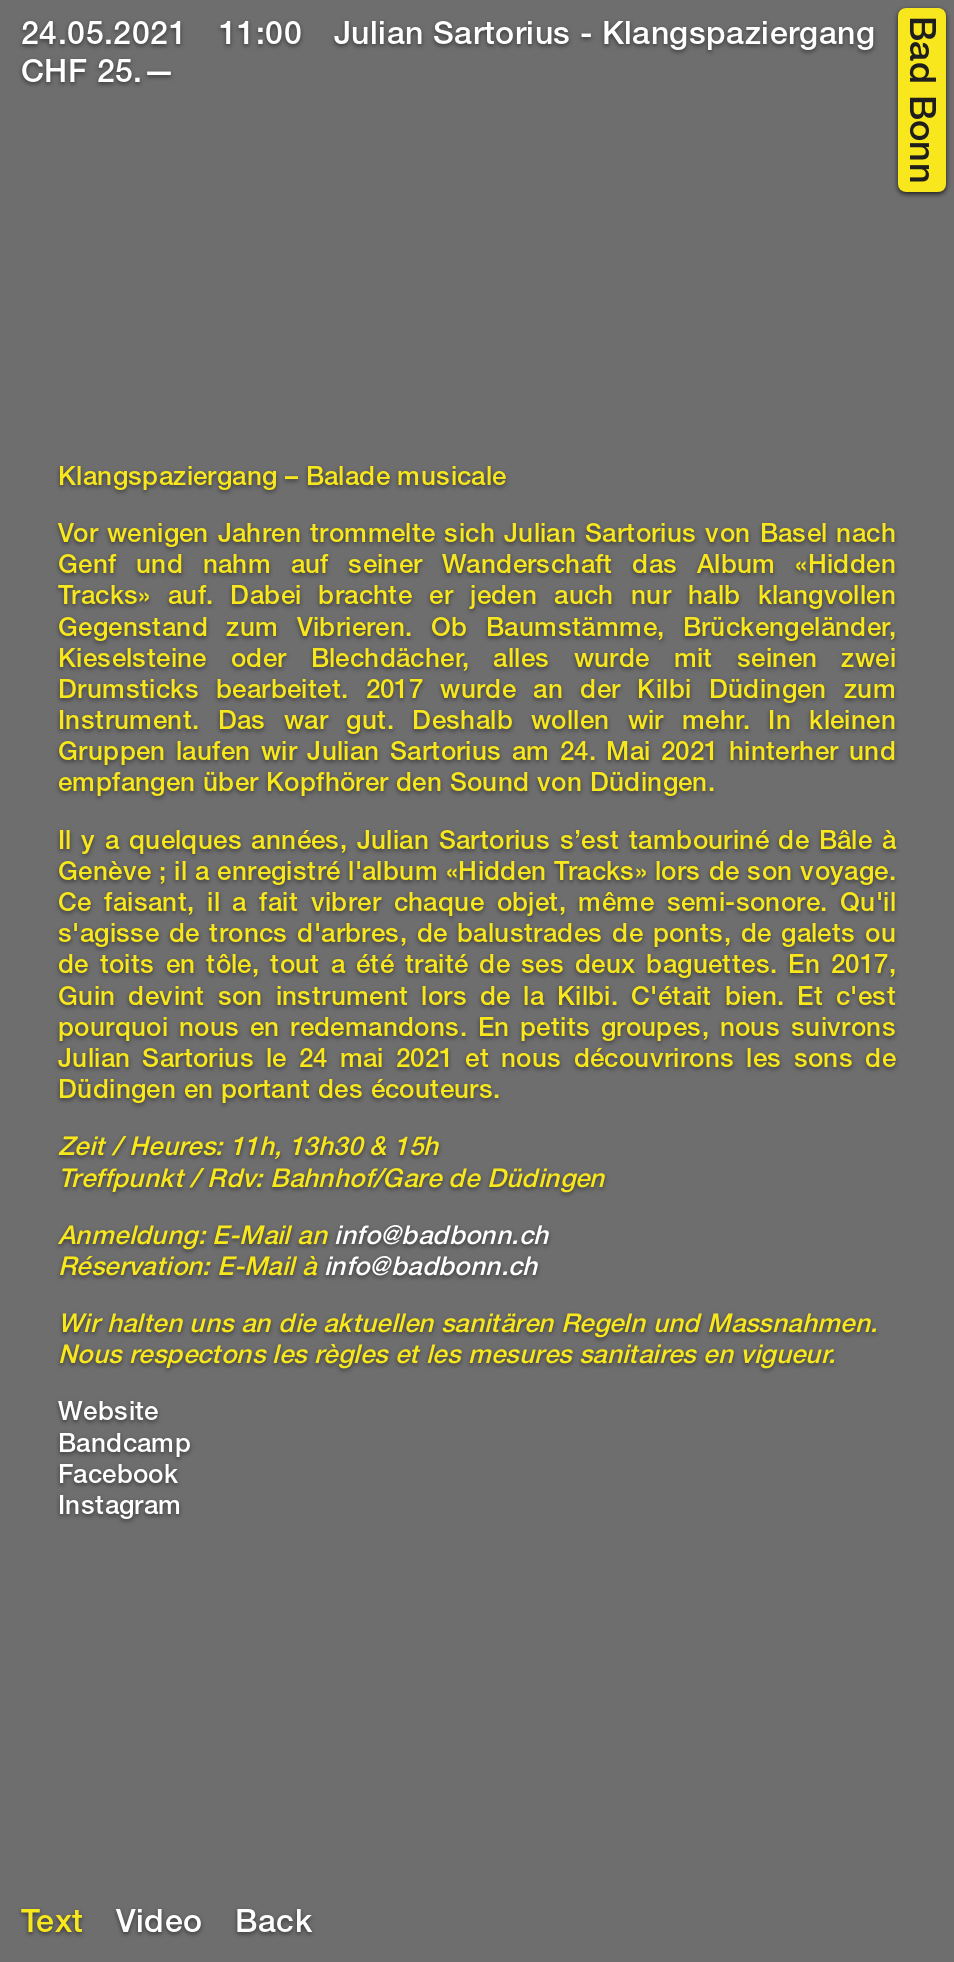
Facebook (118, 1477)
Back (274, 1925)
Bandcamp (124, 1446)
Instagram (120, 1508)
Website (108, 1414)
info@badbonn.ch (441, 1238)
